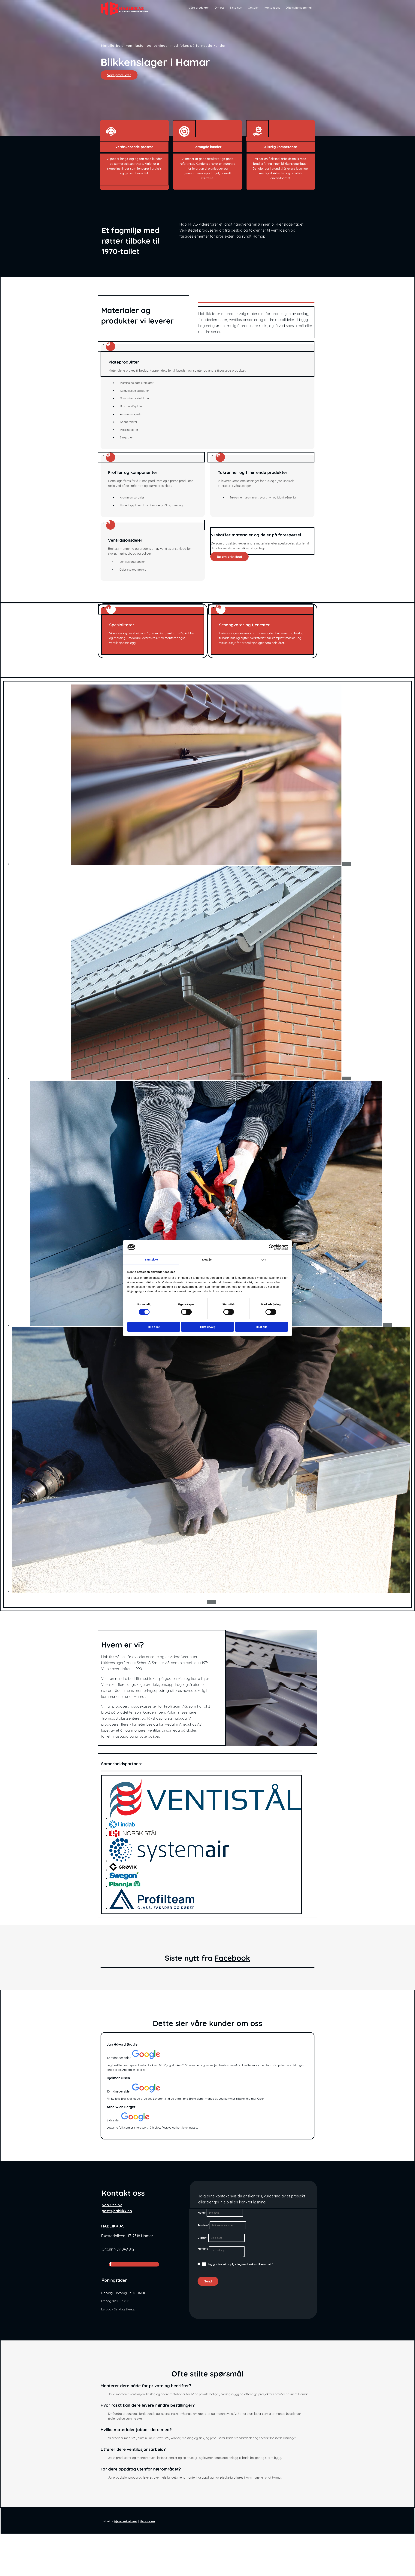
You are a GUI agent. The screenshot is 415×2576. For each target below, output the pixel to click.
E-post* (202, 2237)
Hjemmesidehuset (125, 2521)
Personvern (147, 2521)
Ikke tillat (153, 1326)
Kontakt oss (272, 7)
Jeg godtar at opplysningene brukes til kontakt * (240, 2264)
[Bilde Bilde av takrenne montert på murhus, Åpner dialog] (211, 1078)
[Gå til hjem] (125, 14)
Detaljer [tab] (207, 1259)
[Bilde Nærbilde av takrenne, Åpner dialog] (211, 864)
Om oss (219, 7)
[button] (119, 75)
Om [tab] (263, 1259)
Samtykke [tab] (151, 1259)
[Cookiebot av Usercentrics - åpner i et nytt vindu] (271, 1247)
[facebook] (110, 2264)
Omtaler (253, 7)
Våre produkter (199, 7)
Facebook (232, 1958)
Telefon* (203, 2225)
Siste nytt (236, 7)
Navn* (202, 2212)
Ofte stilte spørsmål (299, 7)
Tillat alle (262, 1326)
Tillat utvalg (207, 1326)
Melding (203, 2248)
